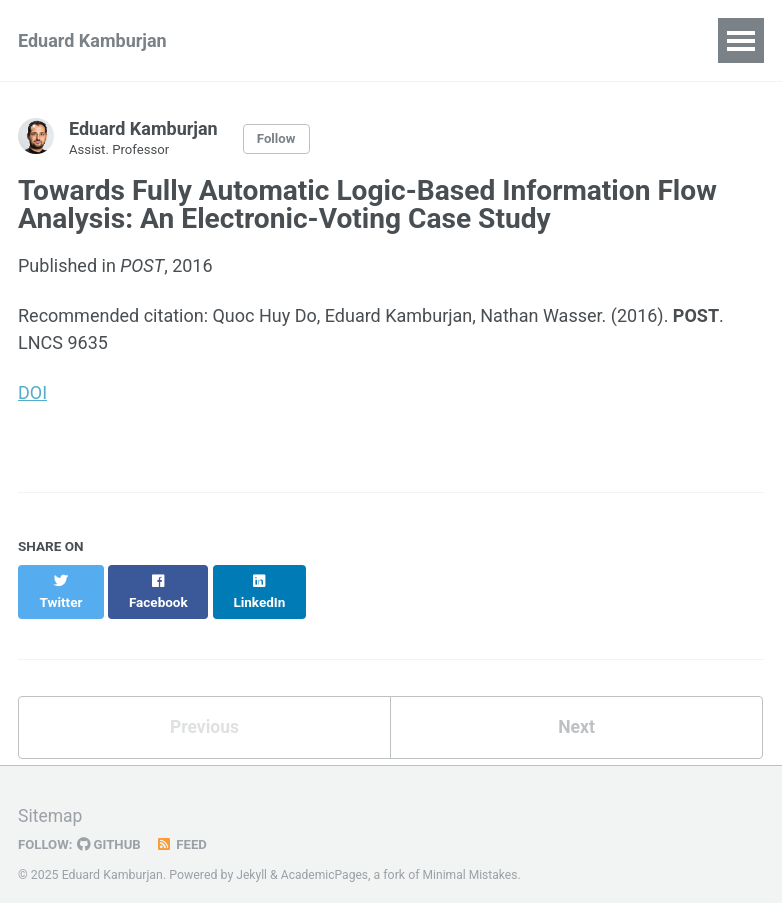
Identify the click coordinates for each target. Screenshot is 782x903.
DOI (32, 393)
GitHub (111, 826)
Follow (277, 139)
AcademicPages (326, 857)
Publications (288, 40)
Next (577, 708)
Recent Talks (425, 40)
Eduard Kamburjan (92, 40)
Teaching (548, 40)
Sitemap (51, 797)
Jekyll (252, 857)
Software (657, 40)
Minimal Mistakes (474, 857)
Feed (185, 826)
